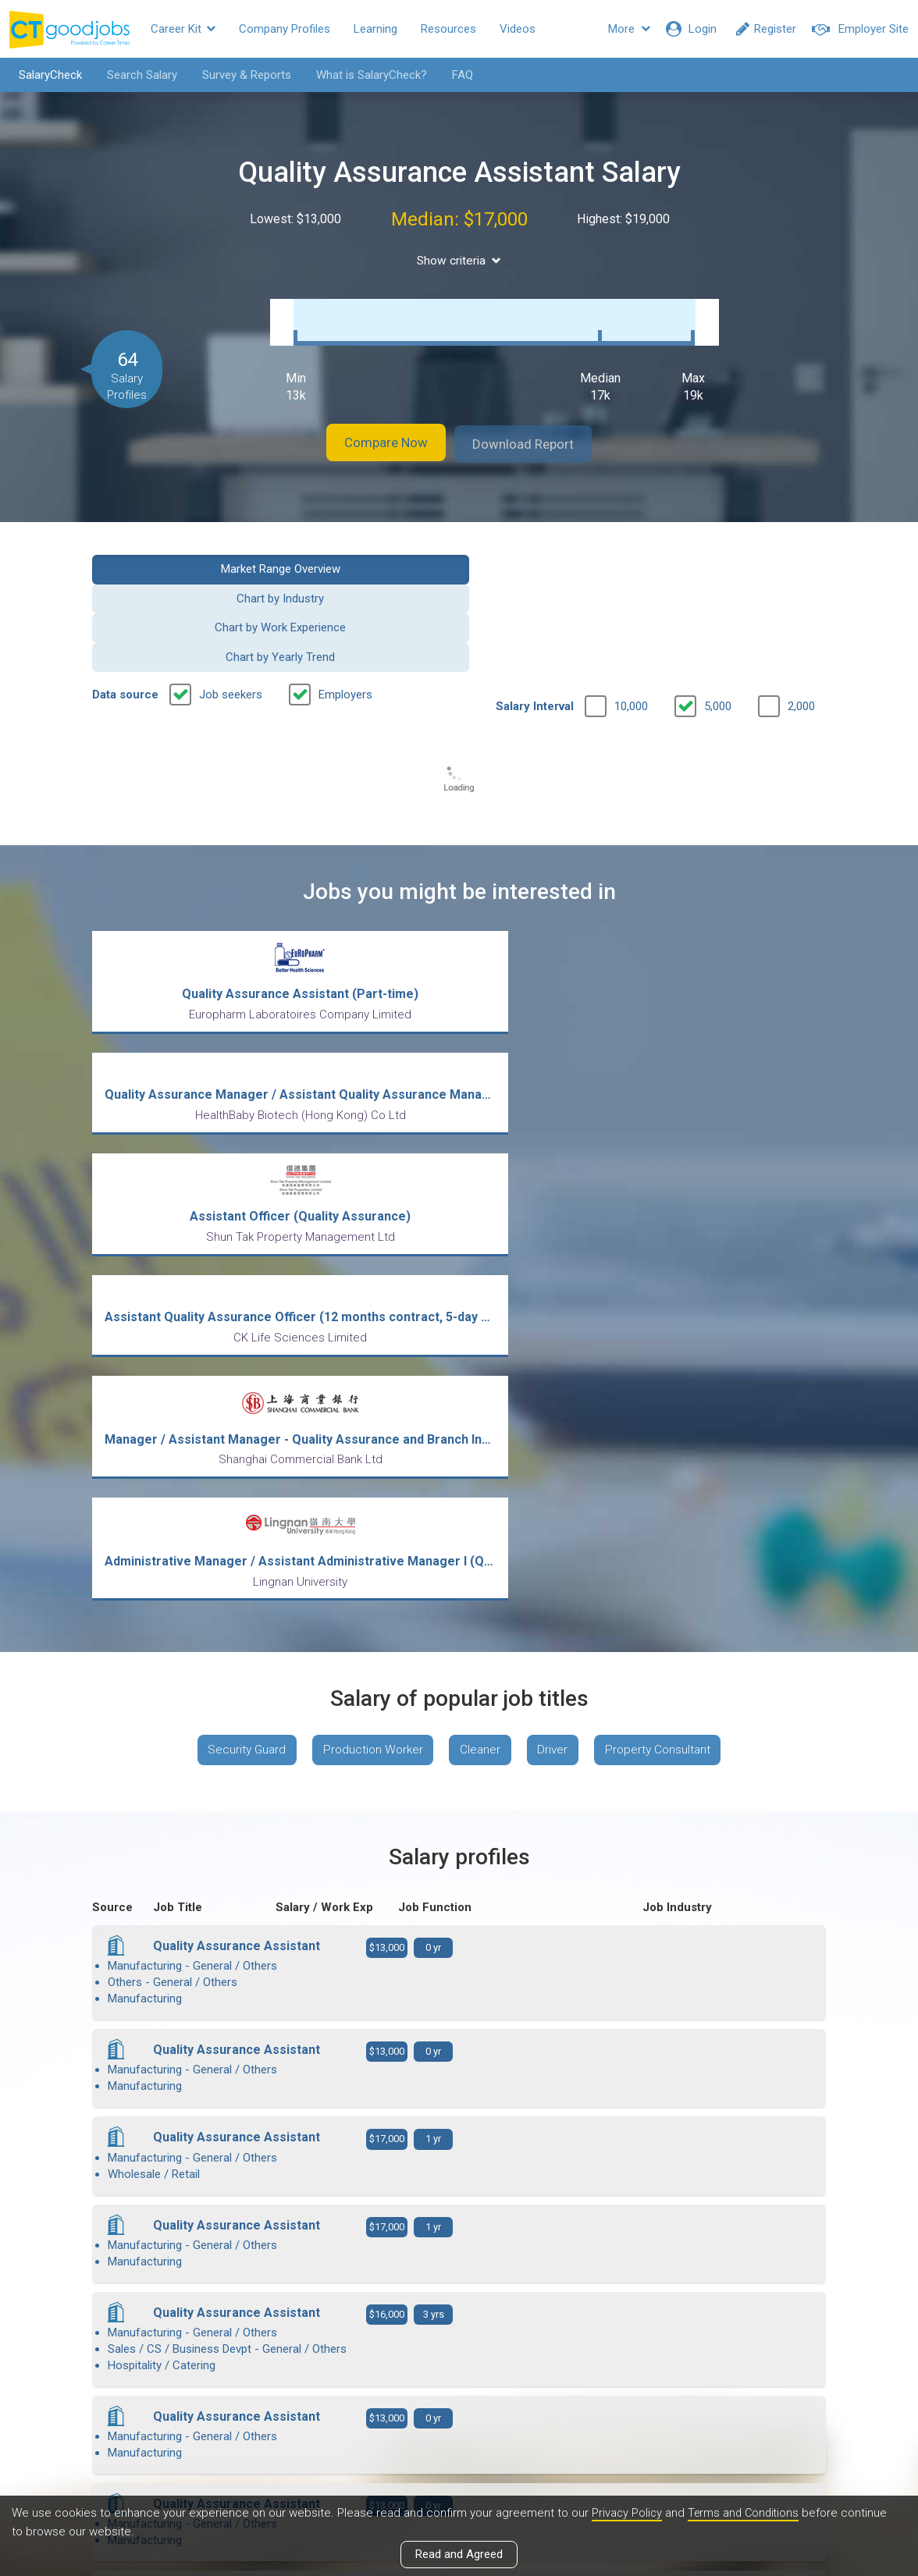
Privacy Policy (628, 2513)
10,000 (631, 602)
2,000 (801, 602)
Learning (375, 29)
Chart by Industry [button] (364, 552)
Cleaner (481, 1206)
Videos (518, 29)
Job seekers (230, 590)
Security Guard (236, 1206)
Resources (448, 29)
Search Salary (135, 75)
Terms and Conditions (747, 2513)
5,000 (717, 602)
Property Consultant (668, 1206)
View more (459, 2112)
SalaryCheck (43, 75)
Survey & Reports (239, 75)
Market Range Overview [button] (175, 552)
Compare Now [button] (373, 428)
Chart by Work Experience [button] (553, 552)
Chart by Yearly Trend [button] (743, 552)
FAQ (455, 75)
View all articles (459, 2408)
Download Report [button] (537, 428)
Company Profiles (284, 29)
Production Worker (368, 1206)
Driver (558, 1206)
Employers (345, 590)
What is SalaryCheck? (364, 75)
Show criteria (459, 260)
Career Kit (183, 29)
